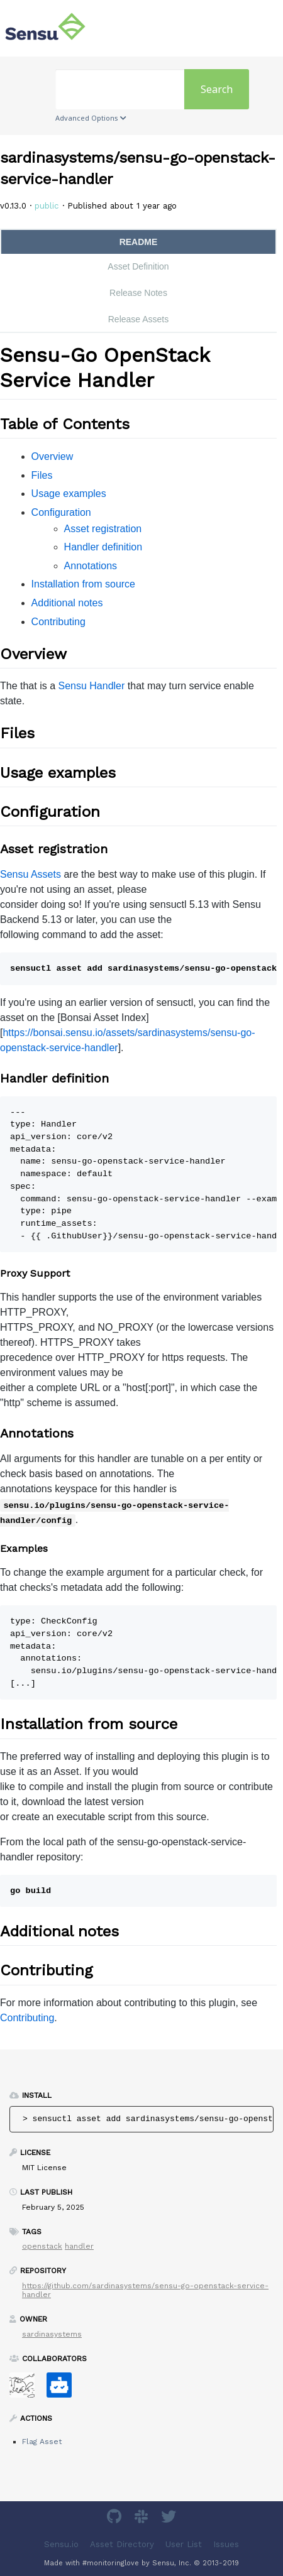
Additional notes (67, 603)
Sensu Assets (30, 874)
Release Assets (138, 319)
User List (183, 2544)
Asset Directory (122, 2544)
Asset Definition (138, 266)
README (138, 242)
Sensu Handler (91, 685)
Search (217, 89)
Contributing (58, 621)
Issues (226, 2544)
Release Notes (138, 293)
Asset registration (103, 528)
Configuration (61, 512)
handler (79, 2246)
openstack (42, 2246)
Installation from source (83, 584)
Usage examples (68, 493)
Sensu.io (61, 2544)
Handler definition (103, 547)
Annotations (91, 565)
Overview (52, 456)
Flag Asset (42, 2441)
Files (42, 475)
